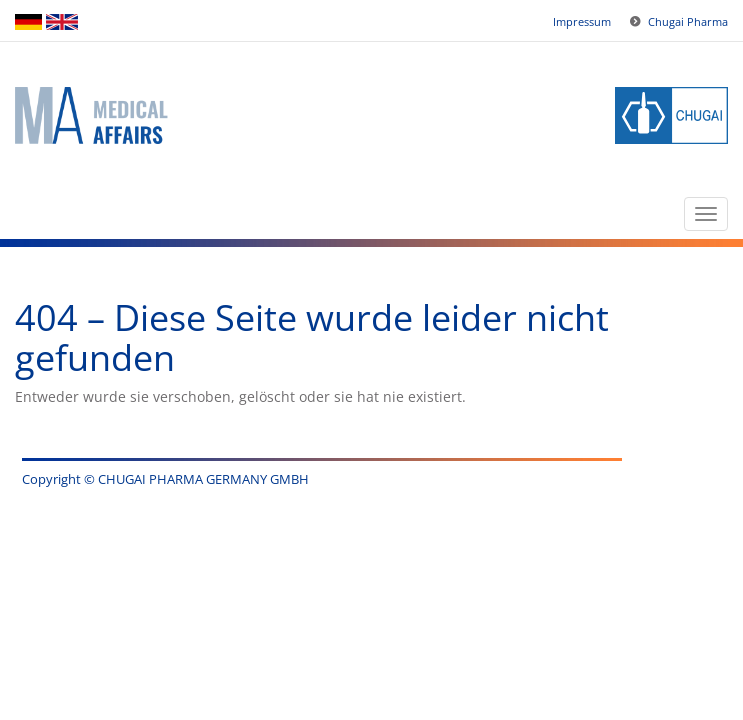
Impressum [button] (582, 21)
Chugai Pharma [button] (688, 21)
